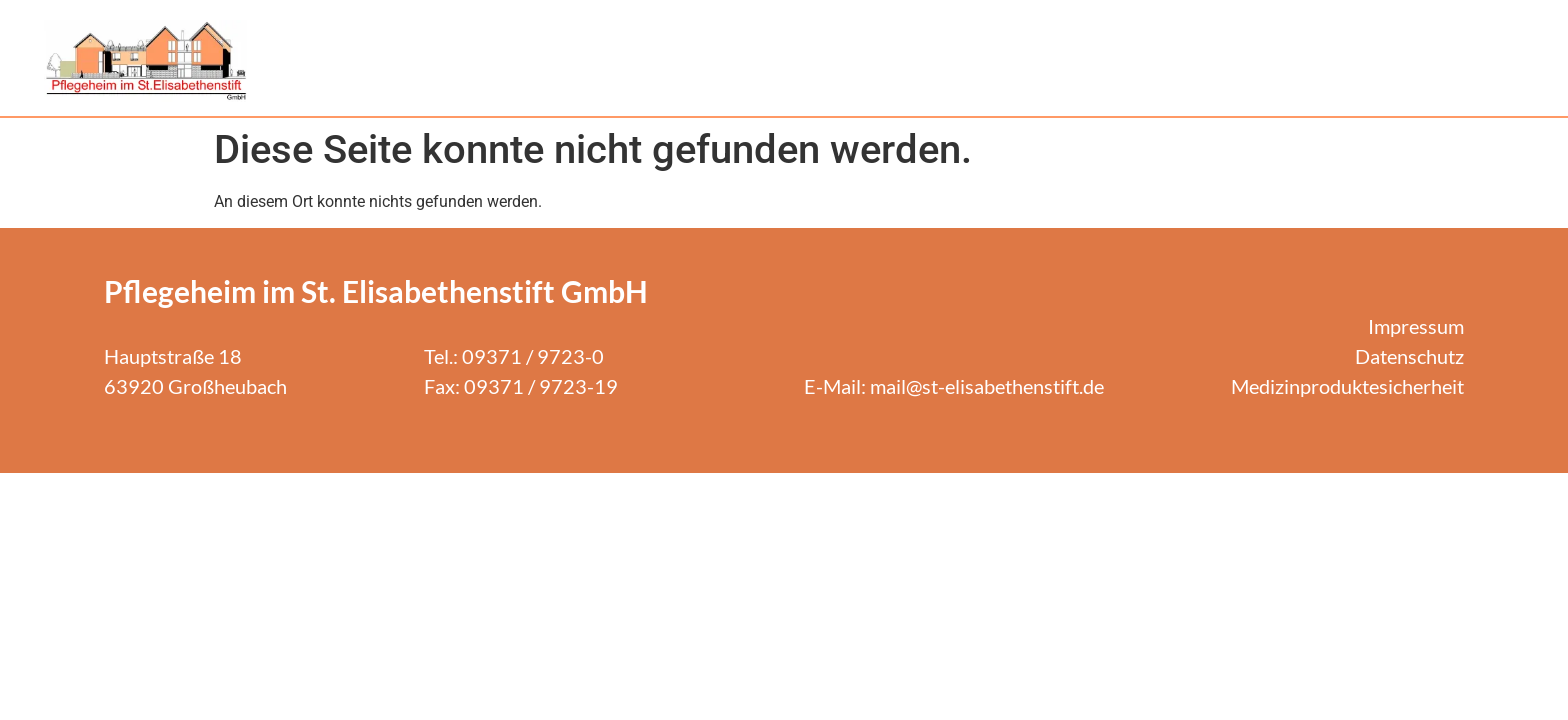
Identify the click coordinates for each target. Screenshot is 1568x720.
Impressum (1416, 326)
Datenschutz (1409, 356)
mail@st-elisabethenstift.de (987, 386)
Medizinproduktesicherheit (1347, 386)
